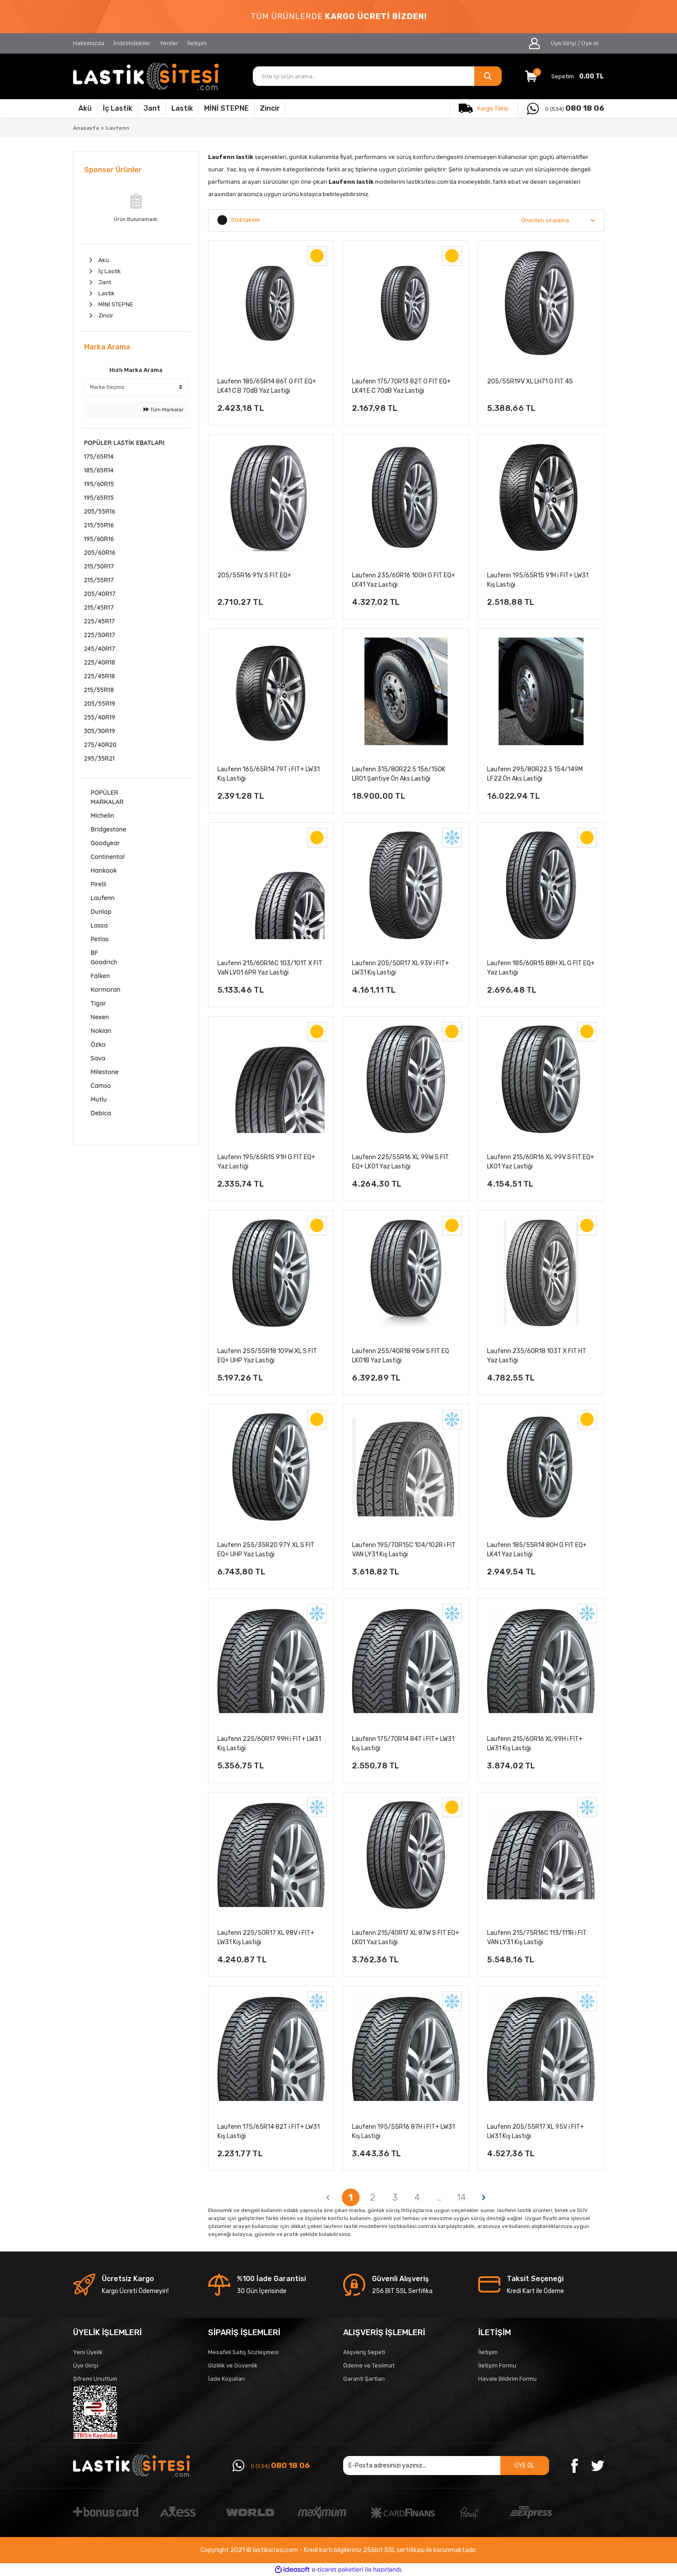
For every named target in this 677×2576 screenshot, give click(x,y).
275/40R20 (100, 745)
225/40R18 (99, 662)
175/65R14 (99, 456)
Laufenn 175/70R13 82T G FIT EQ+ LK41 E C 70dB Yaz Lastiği (401, 386)
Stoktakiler (245, 220)
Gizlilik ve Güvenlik (233, 2365)
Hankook (104, 870)
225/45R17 (99, 621)
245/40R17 (99, 649)
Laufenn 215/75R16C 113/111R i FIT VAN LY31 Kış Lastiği (537, 1937)
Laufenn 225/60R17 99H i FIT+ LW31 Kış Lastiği (269, 1743)
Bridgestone (109, 829)
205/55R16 (100, 511)
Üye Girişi (85, 2365)
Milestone (105, 1072)
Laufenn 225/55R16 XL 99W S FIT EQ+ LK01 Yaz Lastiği (400, 1161)
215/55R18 (99, 690)
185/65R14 (99, 470)
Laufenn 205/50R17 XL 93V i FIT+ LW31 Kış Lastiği (400, 967)
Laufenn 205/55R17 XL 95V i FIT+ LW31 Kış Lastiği (535, 2131)
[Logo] (146, 76)
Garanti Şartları (364, 2378)
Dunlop (101, 912)
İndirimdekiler (132, 43)
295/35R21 (99, 758)
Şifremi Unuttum (95, 2378)
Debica (101, 1113)
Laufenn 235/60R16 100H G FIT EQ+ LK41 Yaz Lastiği (403, 580)
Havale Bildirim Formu (507, 2378)
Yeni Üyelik (88, 2352)
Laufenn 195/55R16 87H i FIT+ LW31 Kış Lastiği (403, 2131)
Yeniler (168, 43)
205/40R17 (100, 594)
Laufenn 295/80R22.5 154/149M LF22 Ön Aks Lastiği (535, 774)
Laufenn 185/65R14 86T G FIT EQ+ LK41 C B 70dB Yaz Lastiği (266, 386)
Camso (101, 1086)
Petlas (100, 939)
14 (461, 2197)
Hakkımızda (88, 43)
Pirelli (99, 884)
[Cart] (564, 76)
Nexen (100, 1017)
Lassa (99, 925)
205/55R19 (100, 704)
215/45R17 (99, 607)
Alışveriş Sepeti (364, 2352)
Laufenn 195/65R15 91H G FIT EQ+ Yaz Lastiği (266, 1161)
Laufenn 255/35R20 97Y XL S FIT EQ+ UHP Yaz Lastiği (265, 1549)
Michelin (102, 816)
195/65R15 (99, 498)
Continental (108, 857)
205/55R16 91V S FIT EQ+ (254, 575)
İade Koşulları (226, 2378)
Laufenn (117, 128)
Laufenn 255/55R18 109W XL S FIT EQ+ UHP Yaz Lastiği (267, 1355)
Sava (98, 1058)
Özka (98, 1044)
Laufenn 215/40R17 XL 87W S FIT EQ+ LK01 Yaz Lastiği (405, 1937)
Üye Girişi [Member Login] (563, 43)
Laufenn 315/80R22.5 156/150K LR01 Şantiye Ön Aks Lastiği (398, 774)
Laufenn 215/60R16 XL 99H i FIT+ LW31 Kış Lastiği (535, 1743)
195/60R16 (99, 539)
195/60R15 (99, 484)
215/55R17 (99, 580)
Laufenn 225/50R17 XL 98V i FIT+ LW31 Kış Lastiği (265, 1937)
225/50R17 (99, 635)
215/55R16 (99, 525)
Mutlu (99, 1099)
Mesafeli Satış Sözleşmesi (243, 2352)
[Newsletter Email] (446, 2465)
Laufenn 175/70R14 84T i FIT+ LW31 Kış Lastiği (403, 1743)
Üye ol (589, 43)
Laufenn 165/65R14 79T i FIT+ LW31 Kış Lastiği (268, 774)
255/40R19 (100, 717)
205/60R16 (100, 553)
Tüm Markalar (163, 409)
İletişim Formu (497, 2365)
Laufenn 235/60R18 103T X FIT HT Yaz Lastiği (536, 1355)
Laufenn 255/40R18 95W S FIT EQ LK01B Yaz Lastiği (400, 1355)
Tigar (98, 1003)
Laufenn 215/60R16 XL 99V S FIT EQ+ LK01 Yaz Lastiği (540, 1161)
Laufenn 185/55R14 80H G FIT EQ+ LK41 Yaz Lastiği (537, 1549)
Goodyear (105, 843)
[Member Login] (534, 43)
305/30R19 (99, 731)
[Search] (377, 76)
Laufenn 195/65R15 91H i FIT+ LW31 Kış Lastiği (537, 580)
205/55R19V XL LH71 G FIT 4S (530, 381)
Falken (100, 976)
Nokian (101, 1031)
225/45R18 (99, 676)
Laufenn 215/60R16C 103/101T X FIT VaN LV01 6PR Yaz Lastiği (269, 967)
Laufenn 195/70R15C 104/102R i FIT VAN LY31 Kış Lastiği (404, 1549)
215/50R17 (99, 566)
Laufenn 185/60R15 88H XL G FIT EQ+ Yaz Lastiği (541, 967)
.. (439, 2197)
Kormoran (106, 990)
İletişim (197, 43)
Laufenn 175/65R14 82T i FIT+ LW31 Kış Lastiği (268, 2131)
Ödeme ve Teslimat (369, 2365)
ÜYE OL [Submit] (524, 2465)
